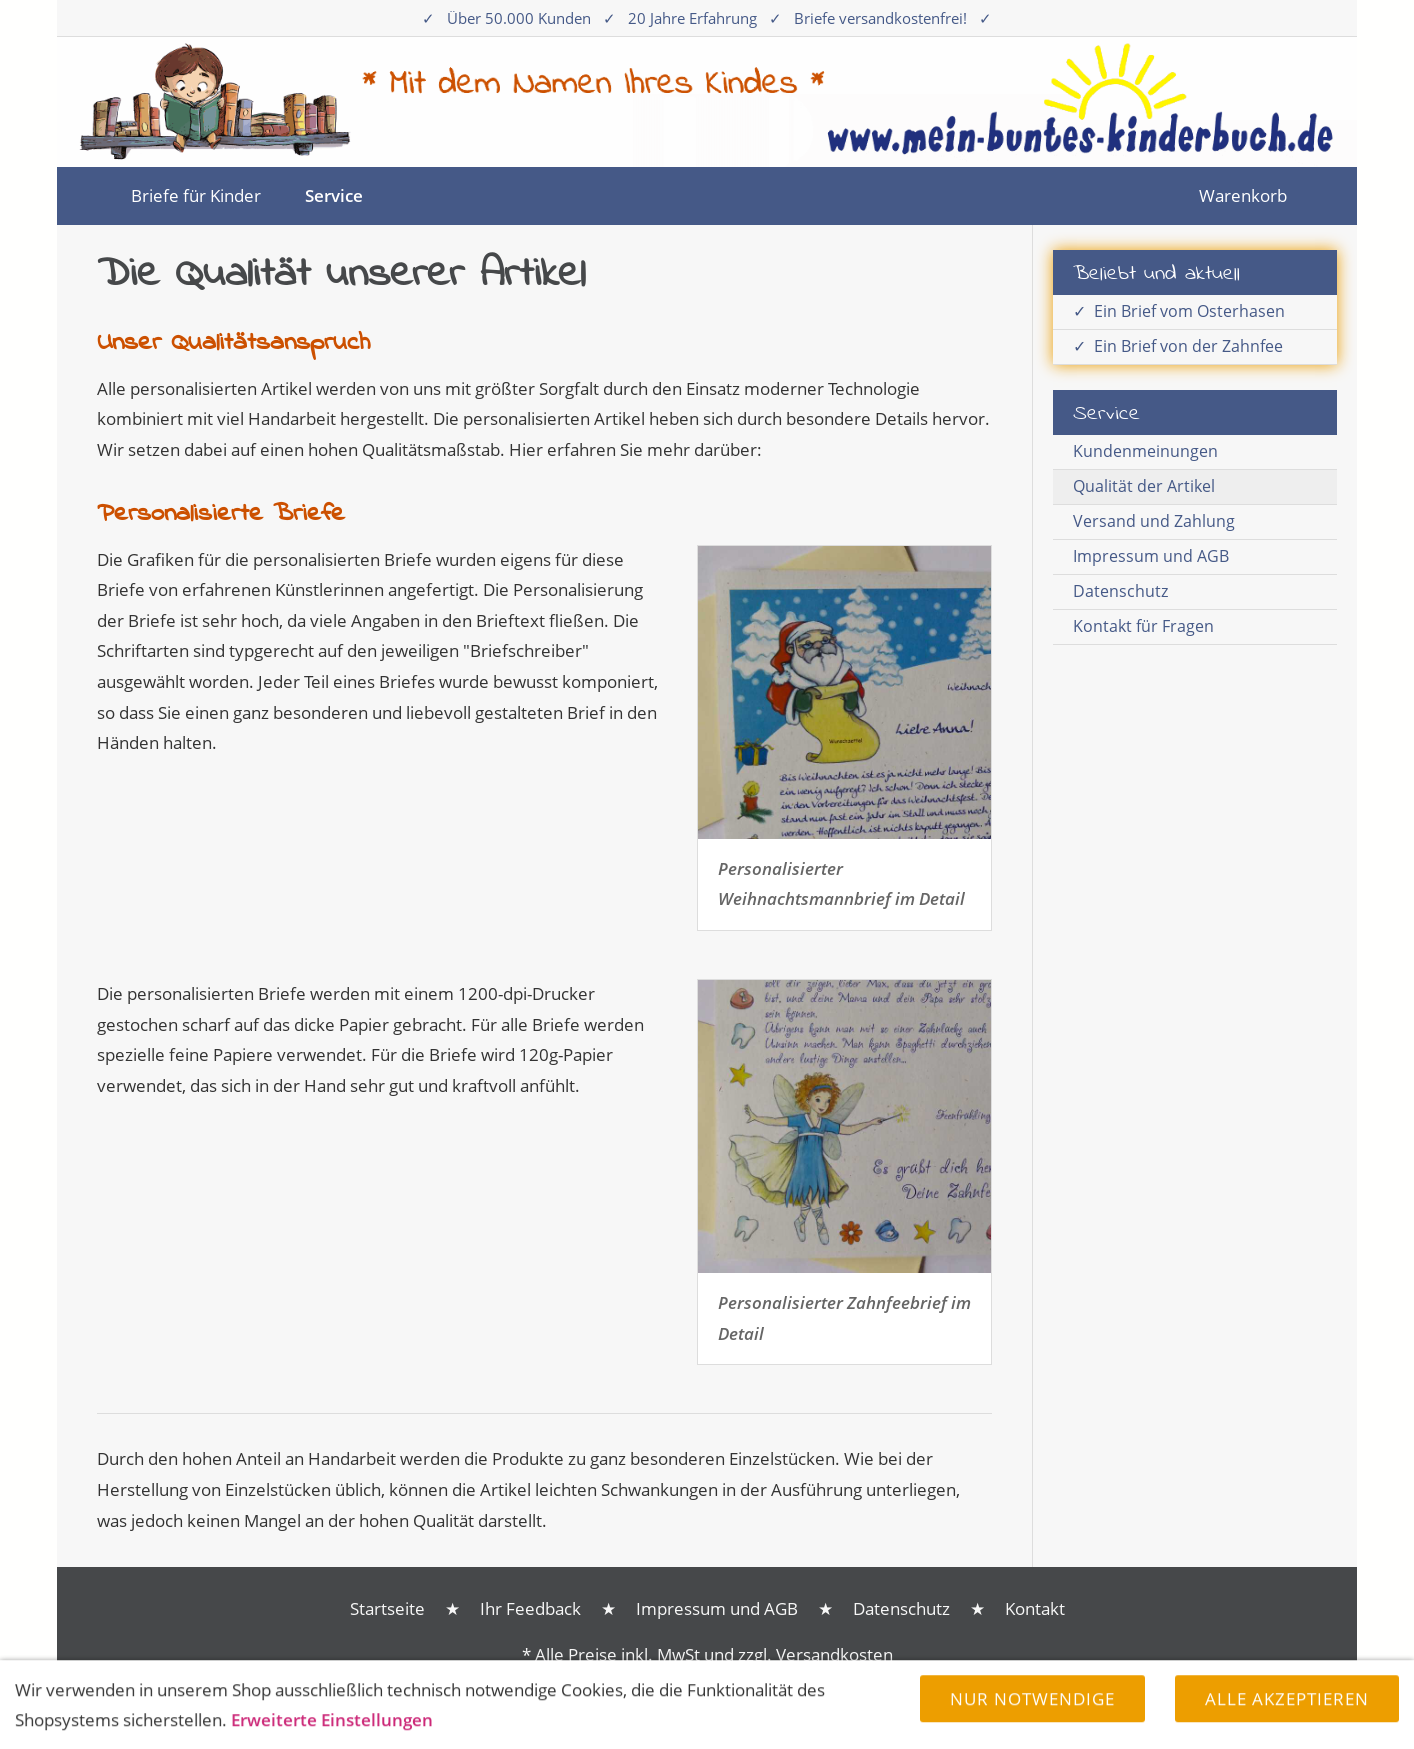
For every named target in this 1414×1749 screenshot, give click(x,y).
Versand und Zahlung (1154, 521)
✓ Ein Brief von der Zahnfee (1178, 346)
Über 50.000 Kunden (519, 18)
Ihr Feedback (530, 1608)
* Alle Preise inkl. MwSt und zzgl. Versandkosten (707, 1654)
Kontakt (1035, 1608)
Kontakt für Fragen (1143, 626)
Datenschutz (1120, 591)
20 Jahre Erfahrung (692, 18)
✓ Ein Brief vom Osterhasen (1179, 311)
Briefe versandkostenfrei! (880, 18)
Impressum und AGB (1151, 556)
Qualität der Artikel (1144, 486)
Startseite (387, 1608)
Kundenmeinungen (1145, 451)
